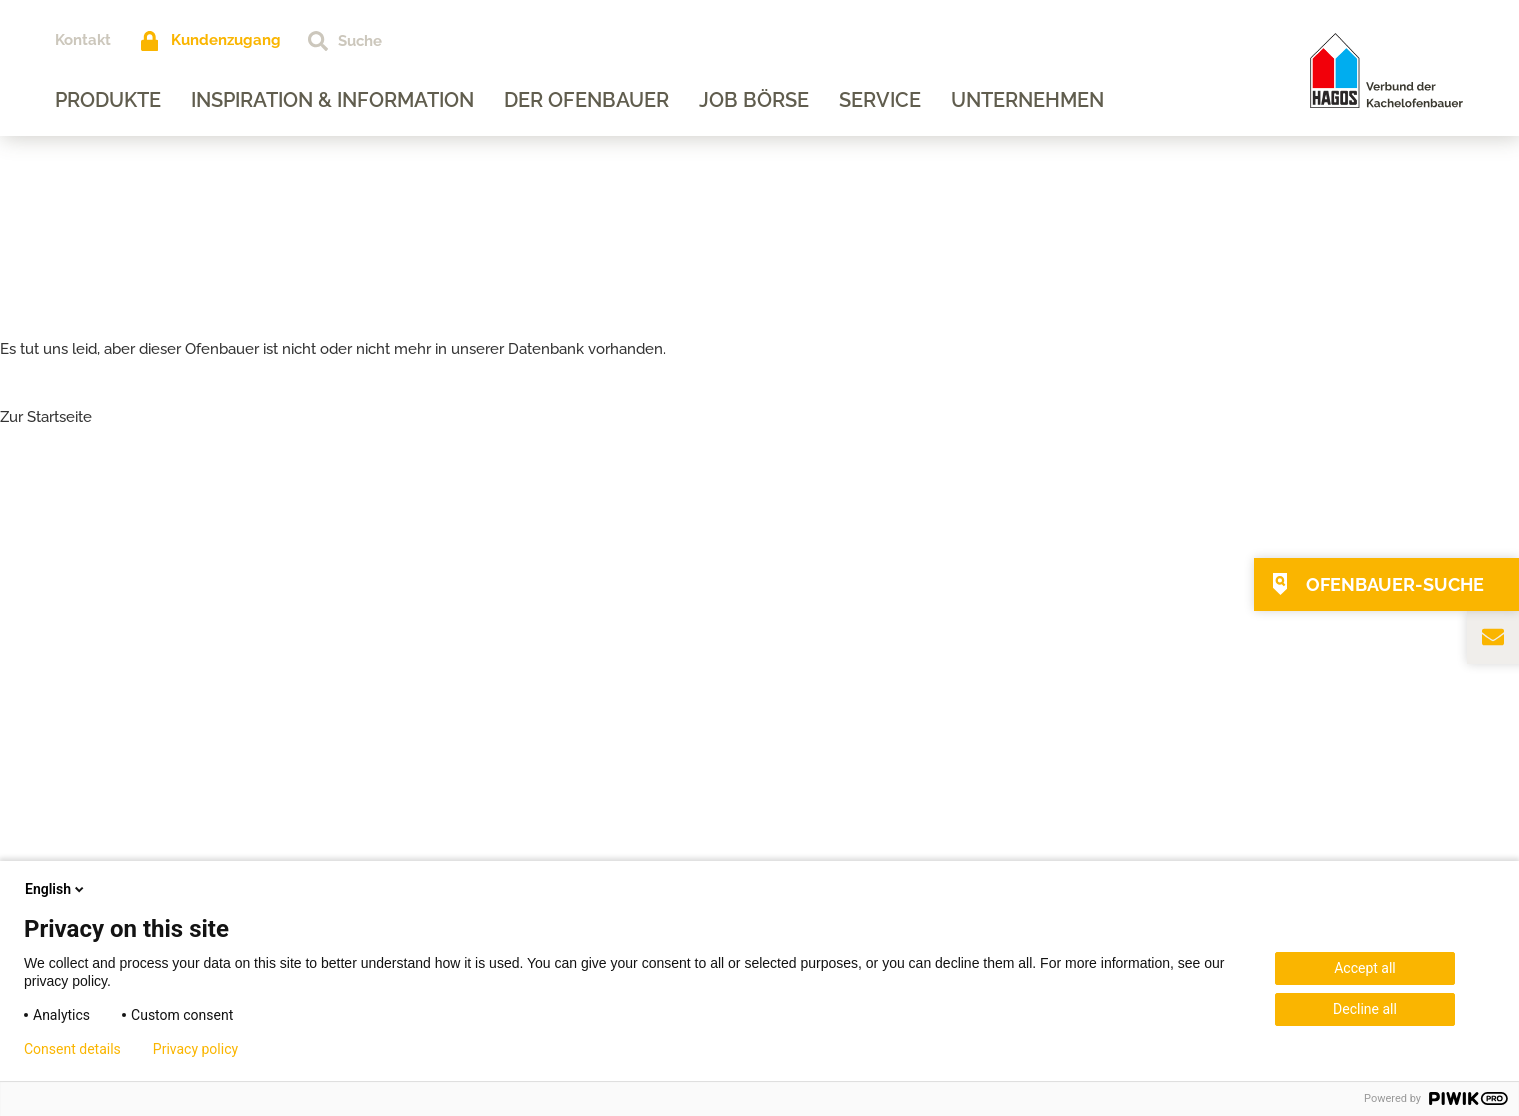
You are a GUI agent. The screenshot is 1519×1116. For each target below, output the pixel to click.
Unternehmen (1027, 100)
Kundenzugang (226, 40)
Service (880, 100)
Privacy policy (195, 1049)
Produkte (108, 100)
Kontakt (83, 40)
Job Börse (754, 100)
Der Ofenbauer (586, 100)
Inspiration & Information (332, 100)
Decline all (1365, 1009)
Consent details (72, 1049)
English (56, 889)
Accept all (1365, 968)
